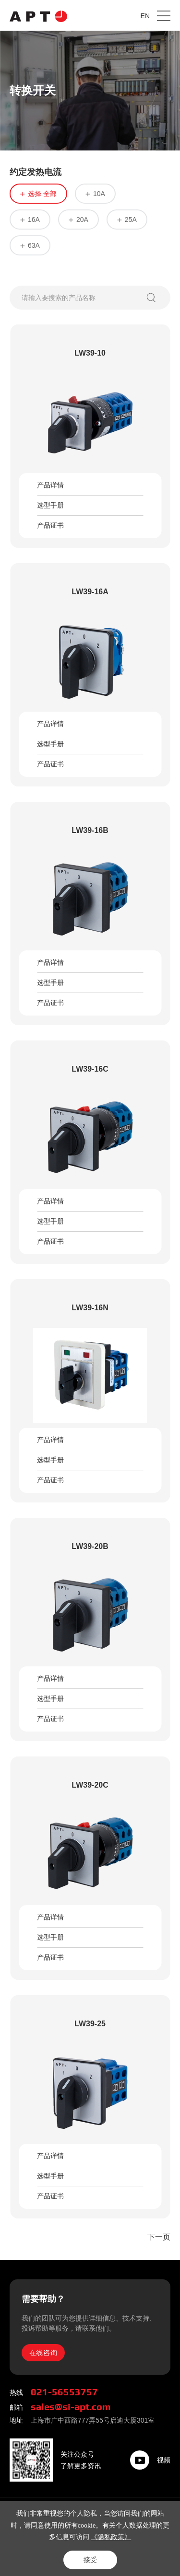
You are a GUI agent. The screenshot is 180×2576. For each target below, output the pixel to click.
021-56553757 (64, 2392)
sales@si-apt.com (71, 2407)
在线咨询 (43, 2353)
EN (145, 16)
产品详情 (50, 485)
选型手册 (50, 505)
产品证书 (50, 525)
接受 (90, 2560)
